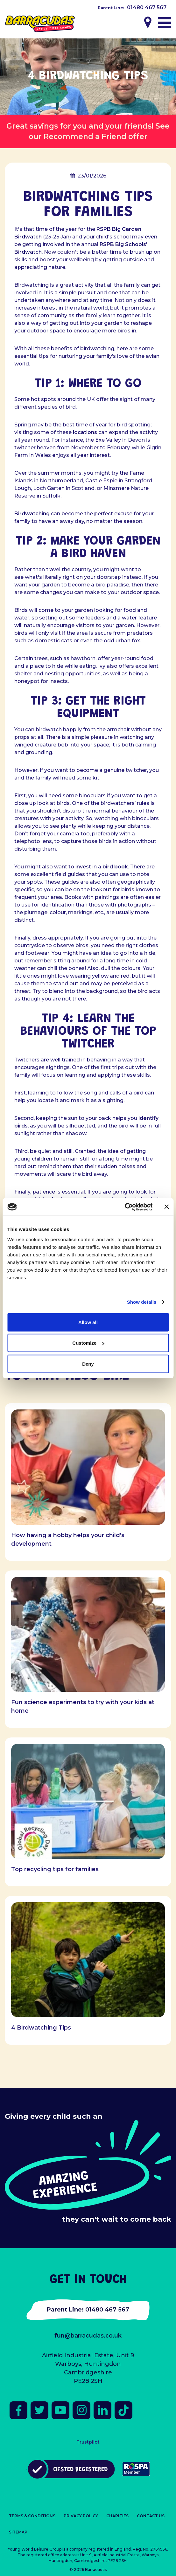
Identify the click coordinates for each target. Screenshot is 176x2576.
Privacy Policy (81, 2515)
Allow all (88, 1322)
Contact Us (151, 2515)
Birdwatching (32, 514)
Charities (117, 2515)
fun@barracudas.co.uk (88, 2335)
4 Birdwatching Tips (41, 2027)
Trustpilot (88, 2442)
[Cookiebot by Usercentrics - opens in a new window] (124, 1207)
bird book (115, 867)
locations (85, 432)
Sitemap (18, 2532)
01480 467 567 (146, 7)
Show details (142, 1302)
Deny (88, 1363)
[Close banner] (166, 1207)
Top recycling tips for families (55, 1869)
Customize (88, 1343)
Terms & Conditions (32, 2515)
